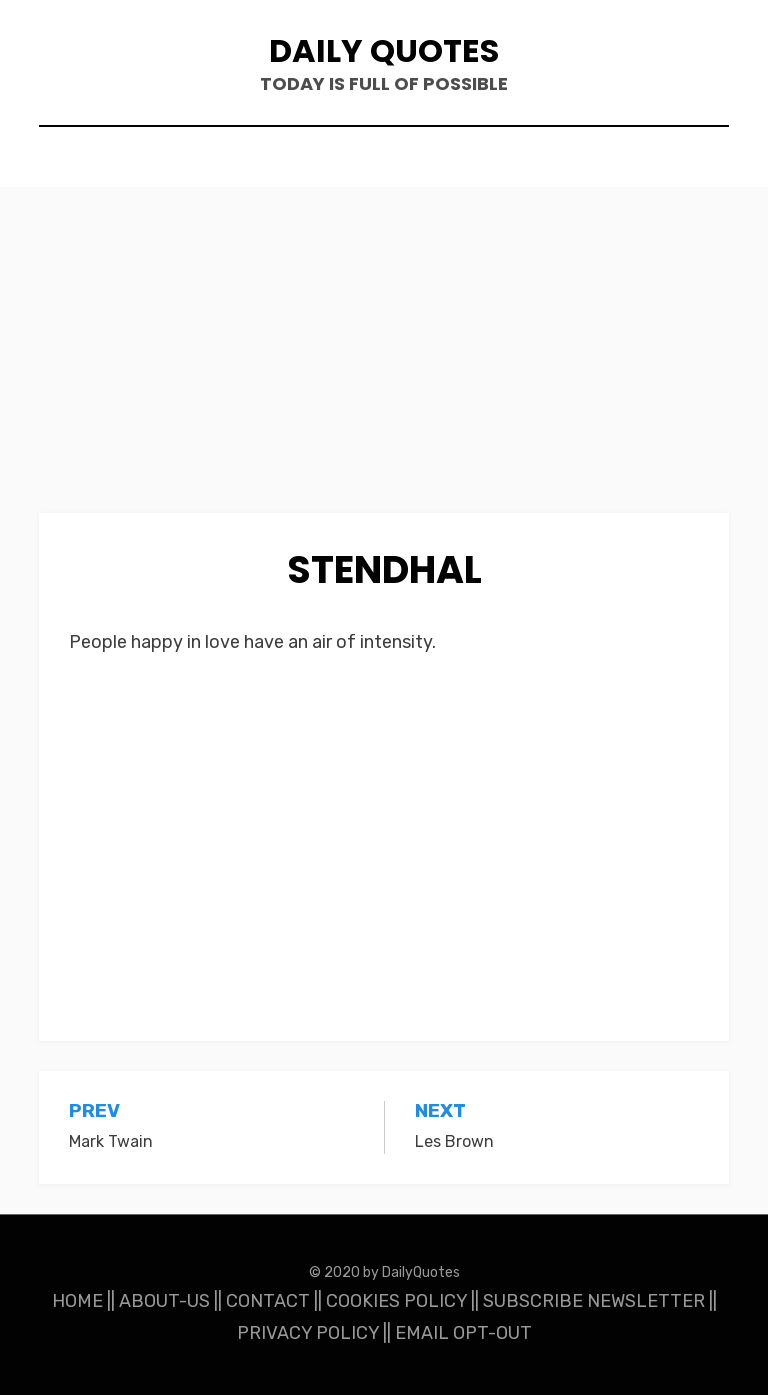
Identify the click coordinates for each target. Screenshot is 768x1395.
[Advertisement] (384, 365)
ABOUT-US (164, 1301)
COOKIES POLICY (396, 1301)
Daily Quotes (384, 50)
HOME (77, 1301)
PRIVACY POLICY (308, 1333)
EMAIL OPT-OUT (463, 1333)
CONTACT (268, 1301)
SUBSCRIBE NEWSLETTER (594, 1301)
